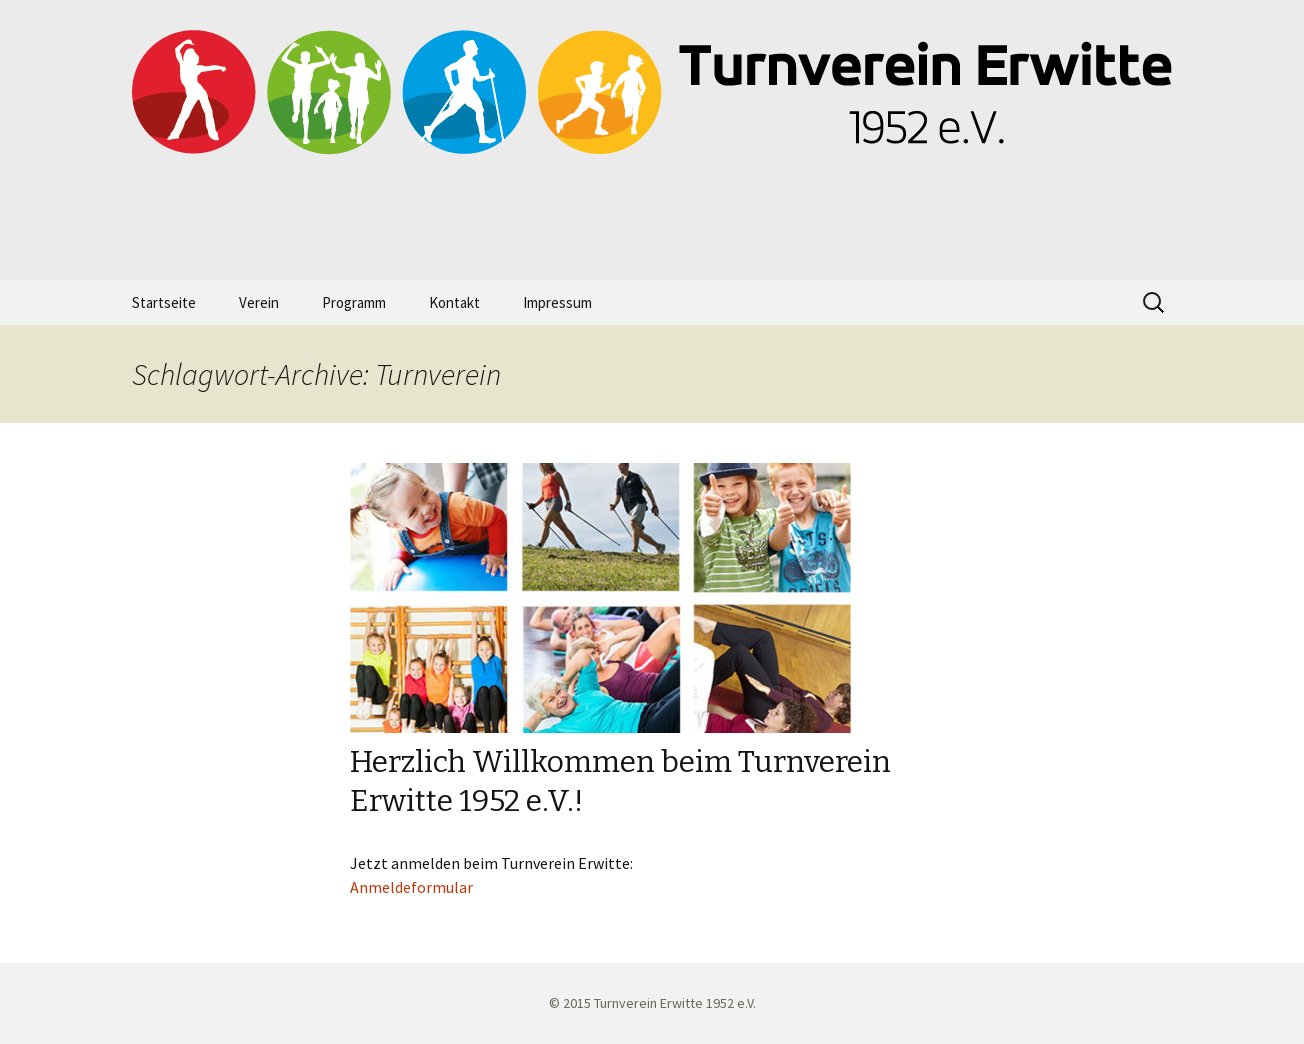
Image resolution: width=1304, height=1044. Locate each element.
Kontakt (454, 302)
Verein (259, 302)
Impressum (557, 302)
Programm (354, 302)
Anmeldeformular (411, 887)
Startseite (164, 302)
